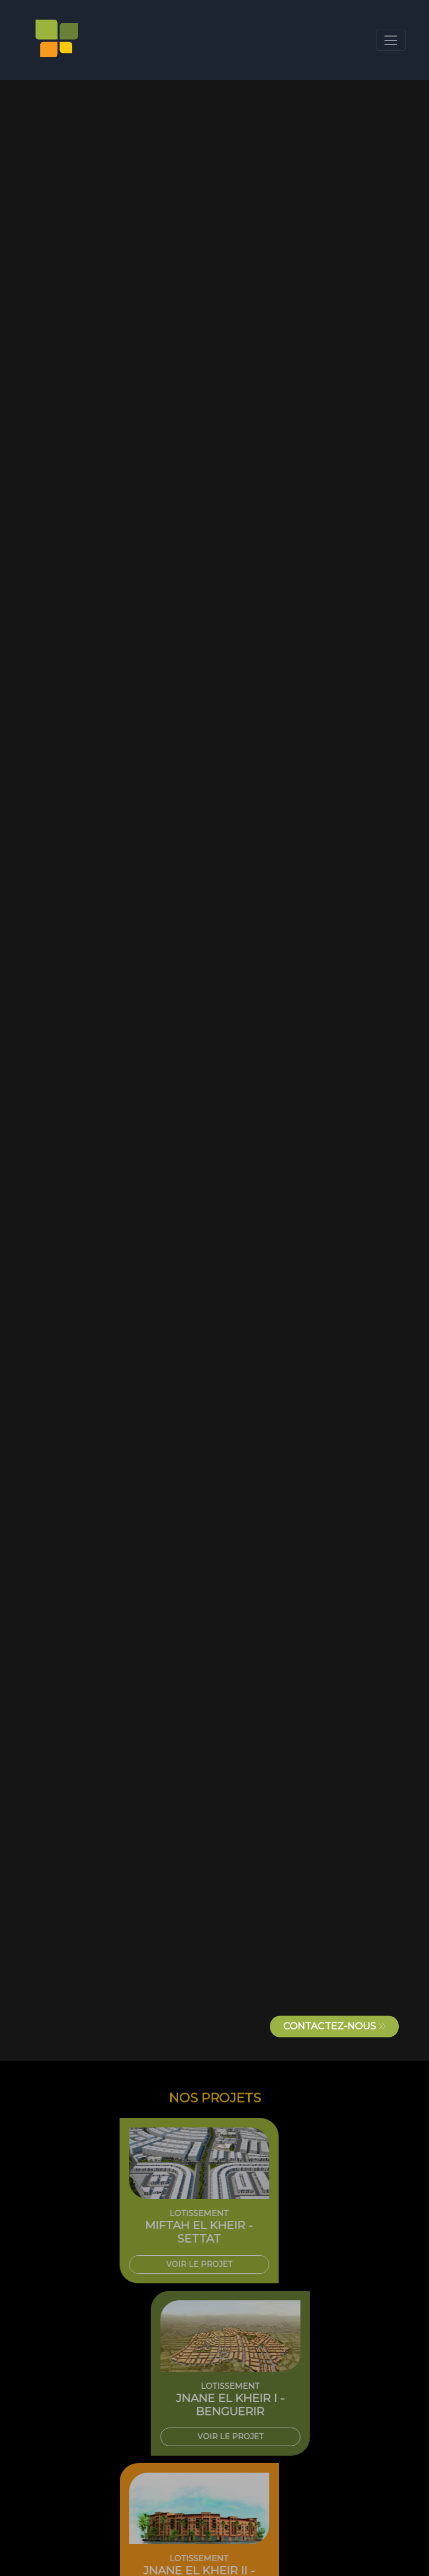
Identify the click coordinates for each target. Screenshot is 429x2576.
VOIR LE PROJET (173, 2264)
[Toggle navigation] (391, 40)
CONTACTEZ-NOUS (334, 2026)
